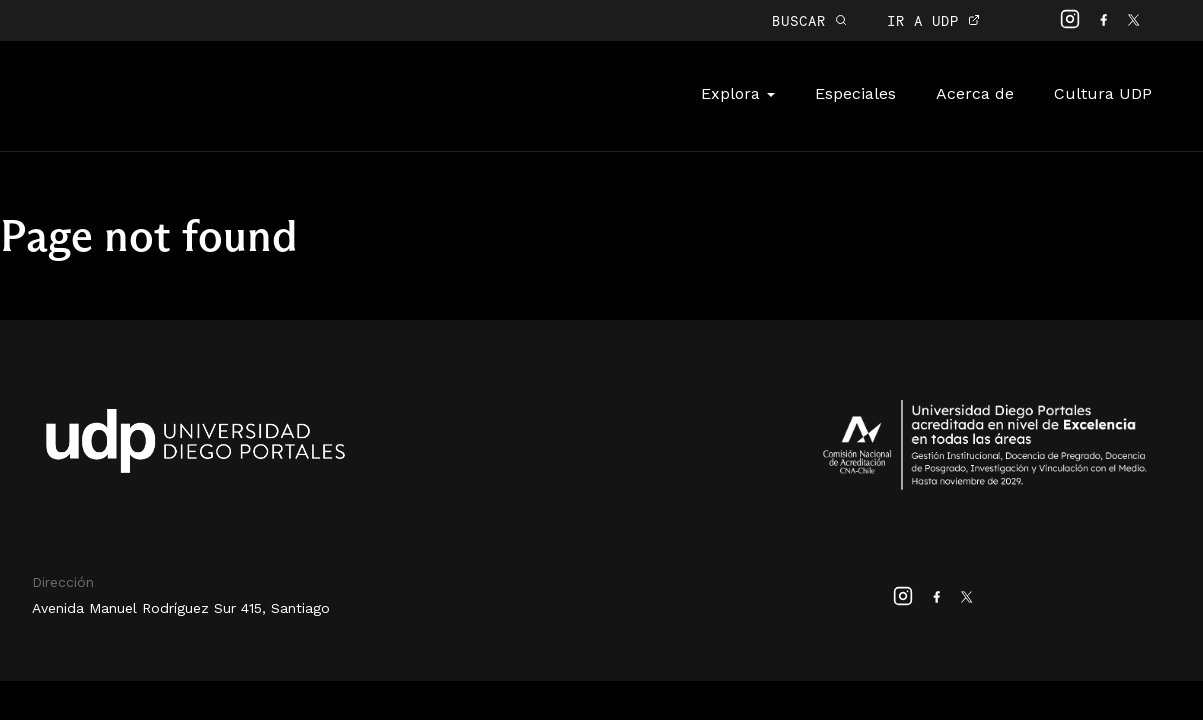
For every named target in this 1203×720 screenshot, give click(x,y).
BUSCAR (809, 20)
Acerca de (975, 93)
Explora (738, 93)
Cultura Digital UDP (172, 106)
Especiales (855, 93)
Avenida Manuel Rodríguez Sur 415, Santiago (181, 608)
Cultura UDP (1103, 93)
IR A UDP (933, 20)
